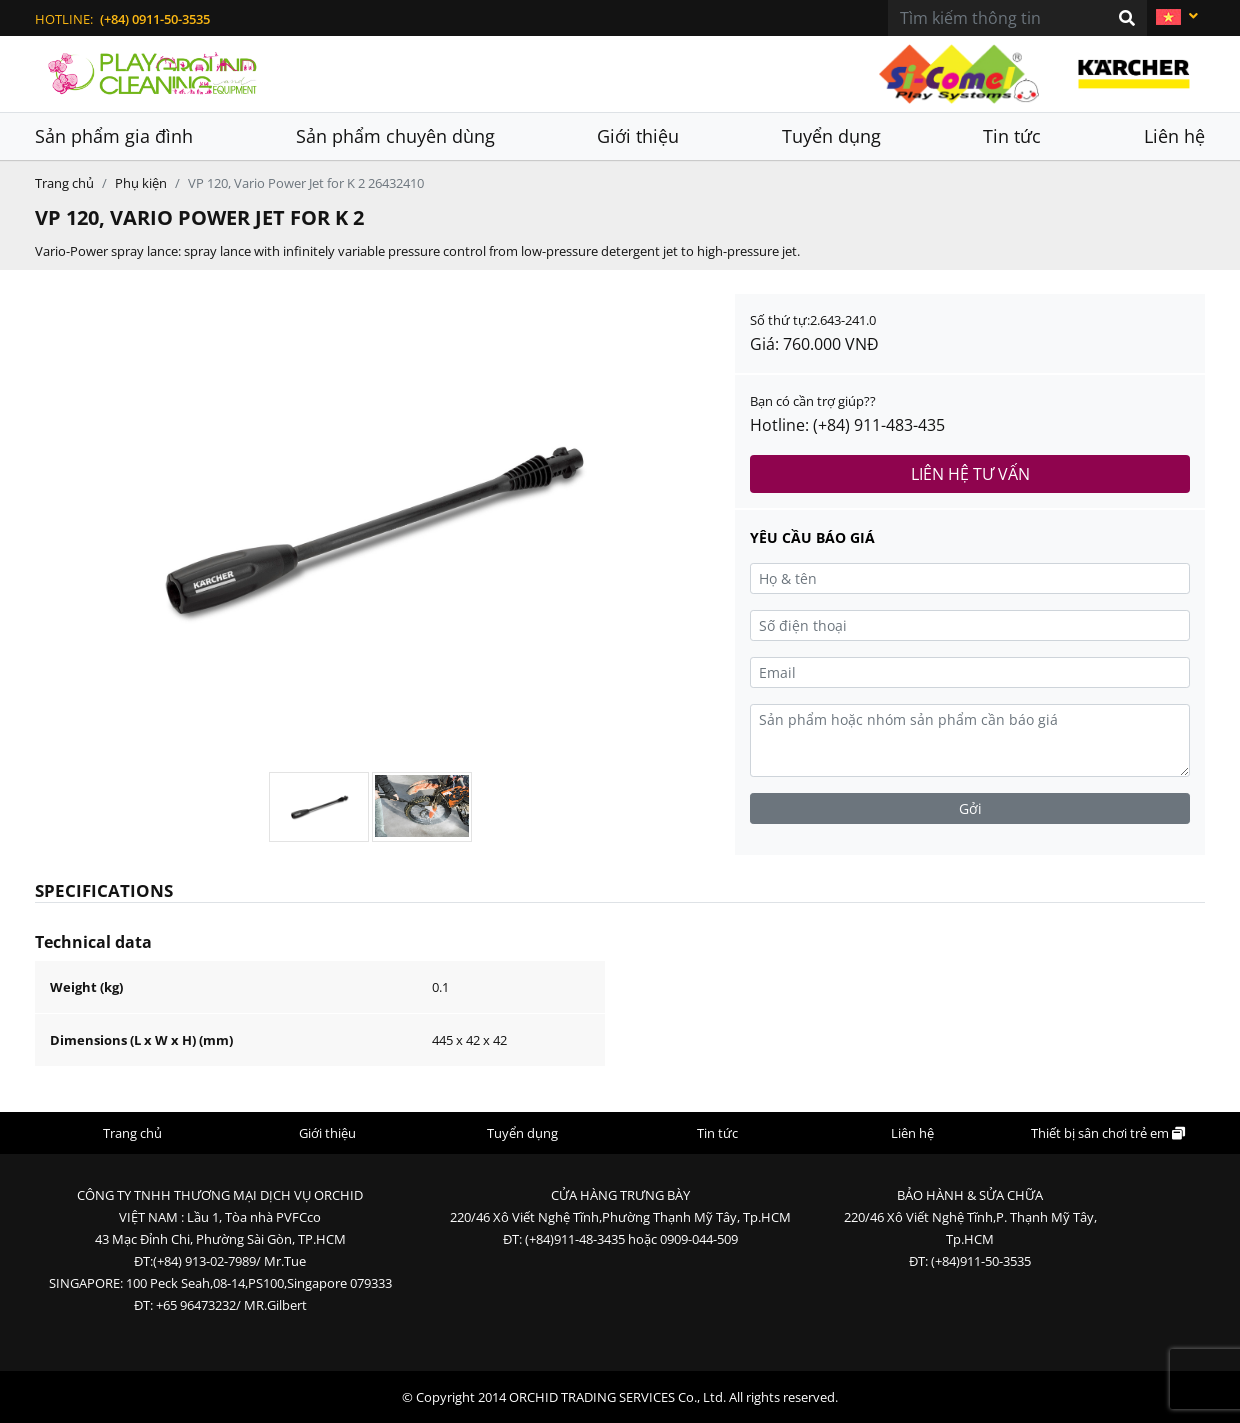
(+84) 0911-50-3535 (155, 19)
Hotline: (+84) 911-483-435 (847, 425)
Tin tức (1012, 136)
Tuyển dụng (831, 136)
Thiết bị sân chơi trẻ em (1108, 1133)
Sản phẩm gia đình (114, 136)
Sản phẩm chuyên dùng (395, 136)
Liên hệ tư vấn (970, 474)
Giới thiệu (638, 136)
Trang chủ (64, 183)
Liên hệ (1174, 136)
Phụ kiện (141, 183)
